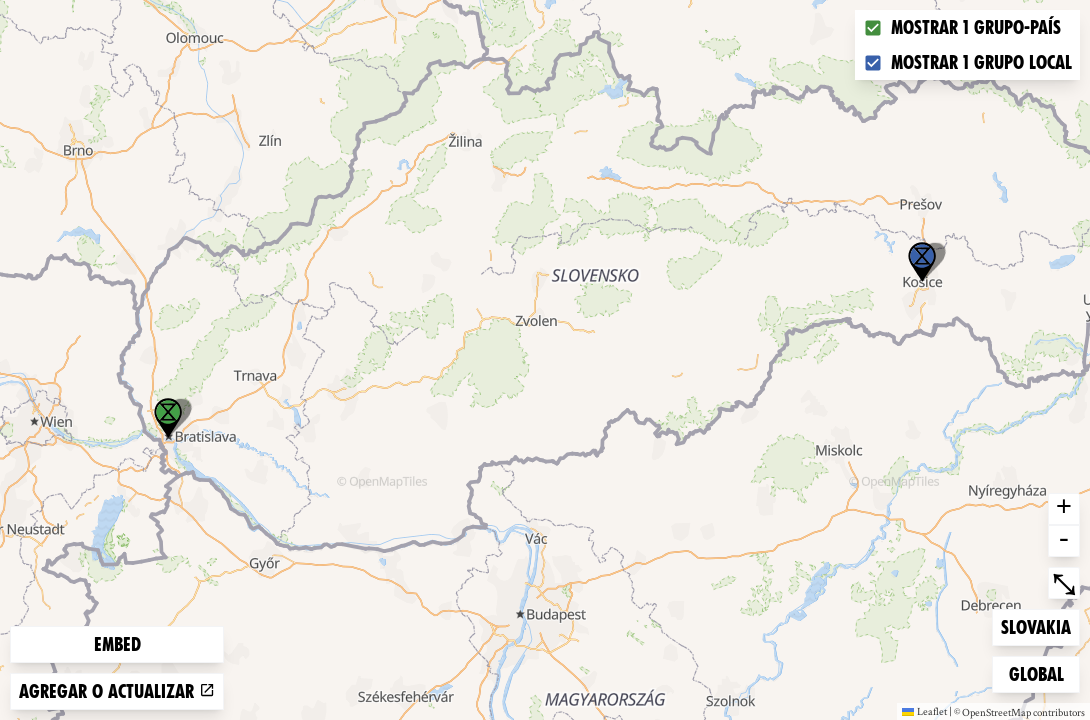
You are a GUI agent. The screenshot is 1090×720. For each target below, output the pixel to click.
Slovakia (1035, 625)
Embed (117, 644)
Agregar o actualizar (117, 691)
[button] (922, 262)
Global (1041, 672)
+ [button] (1064, 509)
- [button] (1064, 541)
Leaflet (924, 711)
